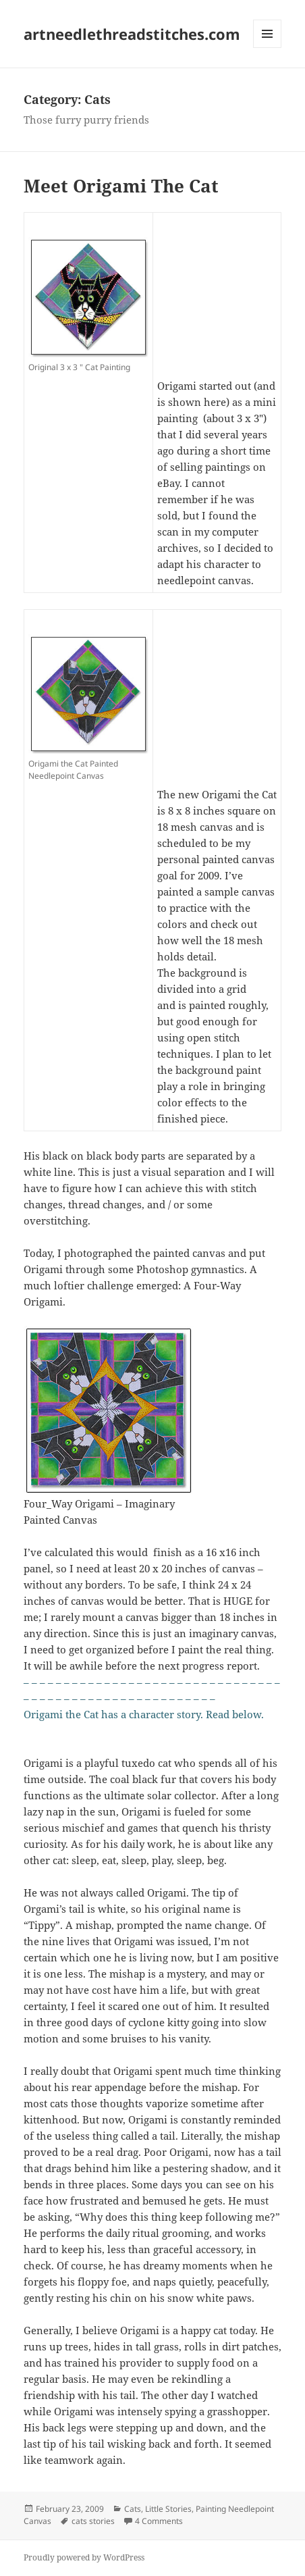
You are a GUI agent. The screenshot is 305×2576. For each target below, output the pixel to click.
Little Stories (168, 2509)
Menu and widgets (267, 47)
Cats (132, 2509)
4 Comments (159, 2521)
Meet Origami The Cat (121, 186)
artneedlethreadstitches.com (132, 34)
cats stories (93, 2521)
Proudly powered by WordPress (84, 2557)
